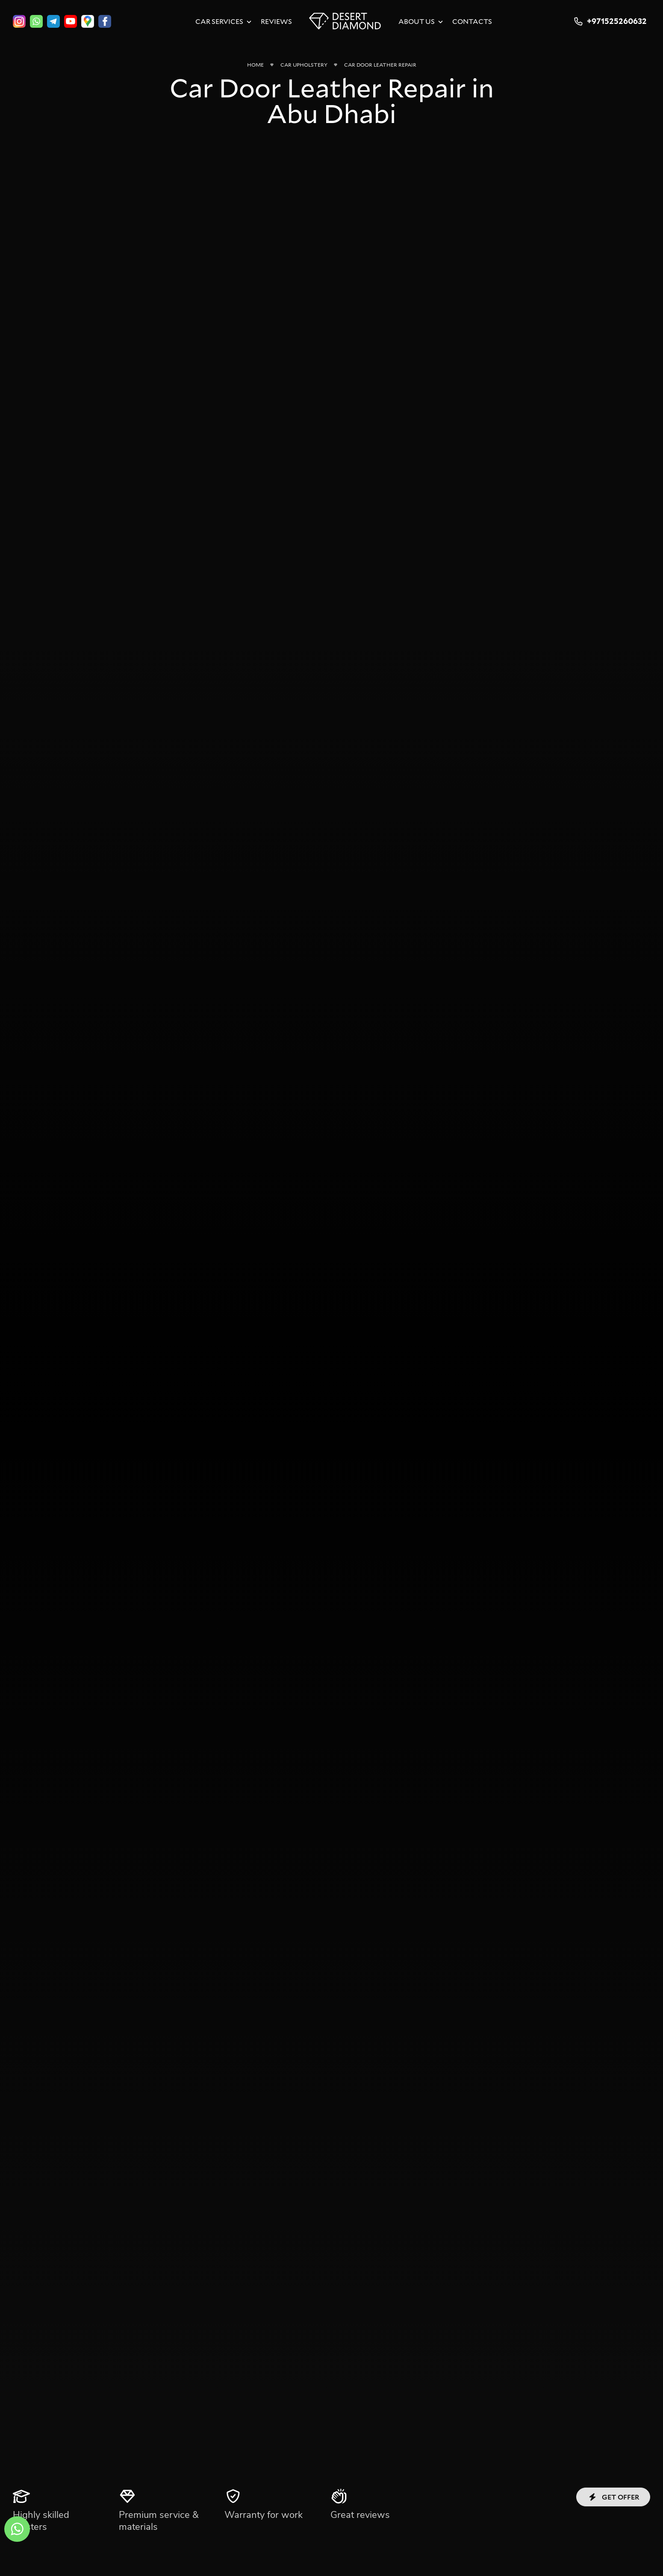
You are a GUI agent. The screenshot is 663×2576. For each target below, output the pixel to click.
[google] (87, 21)
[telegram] (53, 21)
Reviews (276, 21)
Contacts (472, 21)
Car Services (219, 21)
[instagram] (19, 21)
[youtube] (70, 21)
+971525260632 (609, 21)
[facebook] (104, 21)
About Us (416, 21)
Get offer (613, 2497)
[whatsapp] (36, 21)
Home (255, 64)
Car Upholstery (303, 64)
